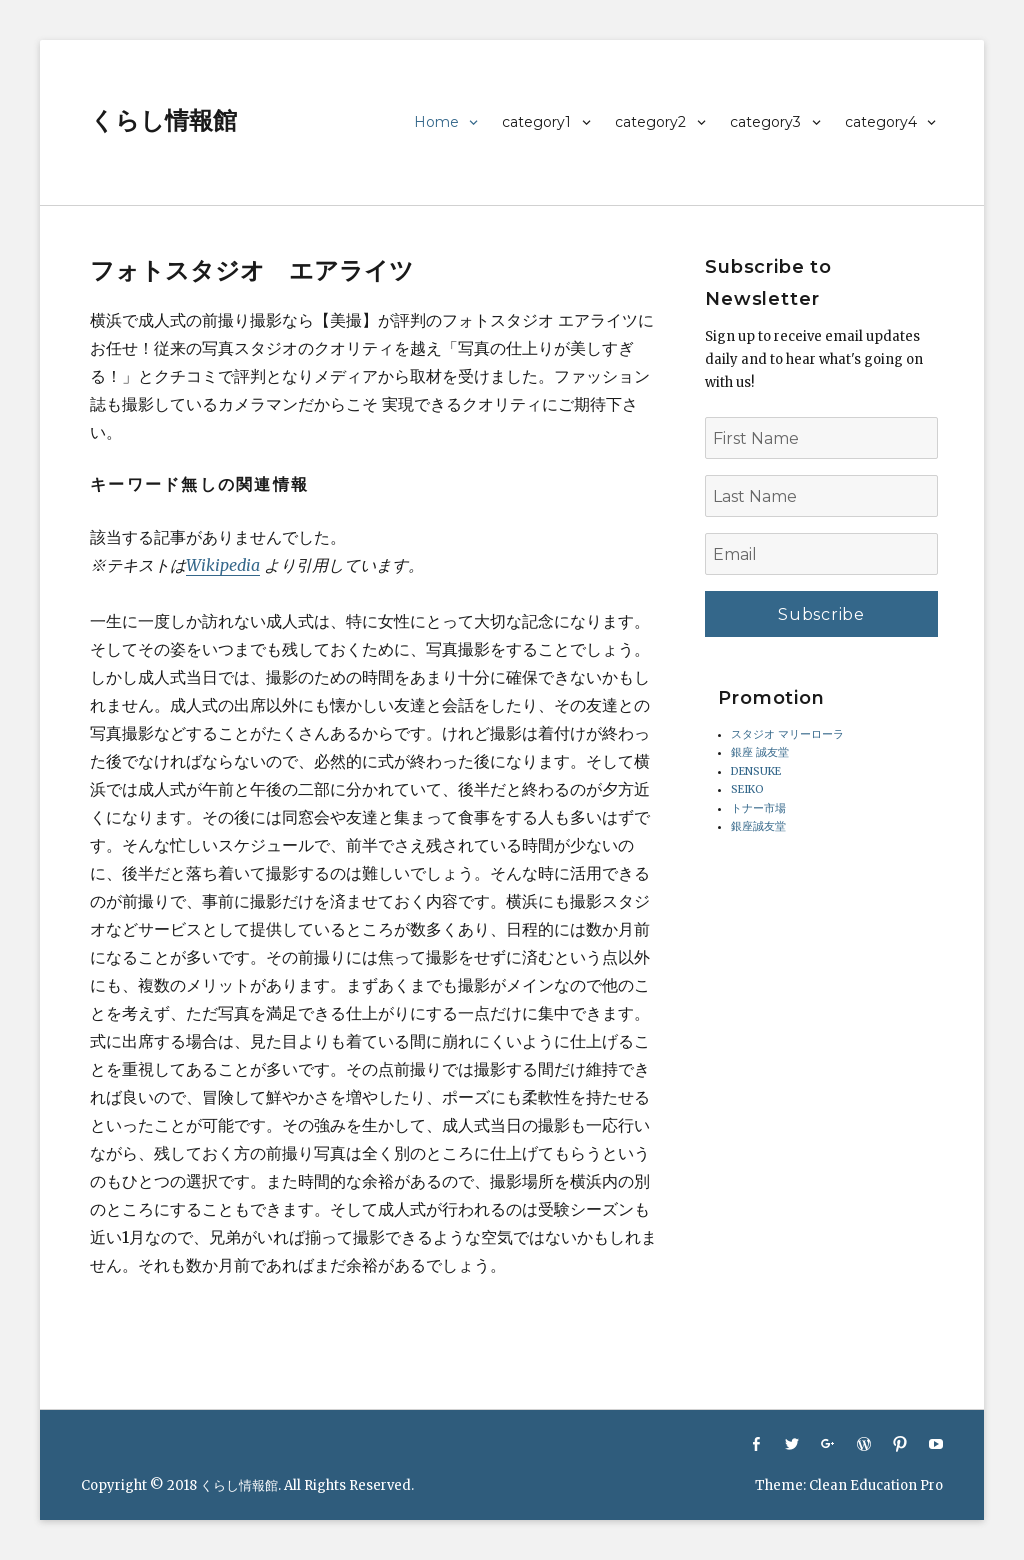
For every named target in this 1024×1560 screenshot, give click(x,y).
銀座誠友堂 (758, 826)
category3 (765, 122)
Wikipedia (223, 565)
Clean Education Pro (876, 1485)
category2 (650, 122)
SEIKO (747, 789)
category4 (881, 122)
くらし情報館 (163, 120)
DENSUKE (756, 771)
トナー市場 (758, 808)
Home (436, 122)
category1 (536, 122)
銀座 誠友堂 (760, 752)
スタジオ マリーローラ (787, 734)
